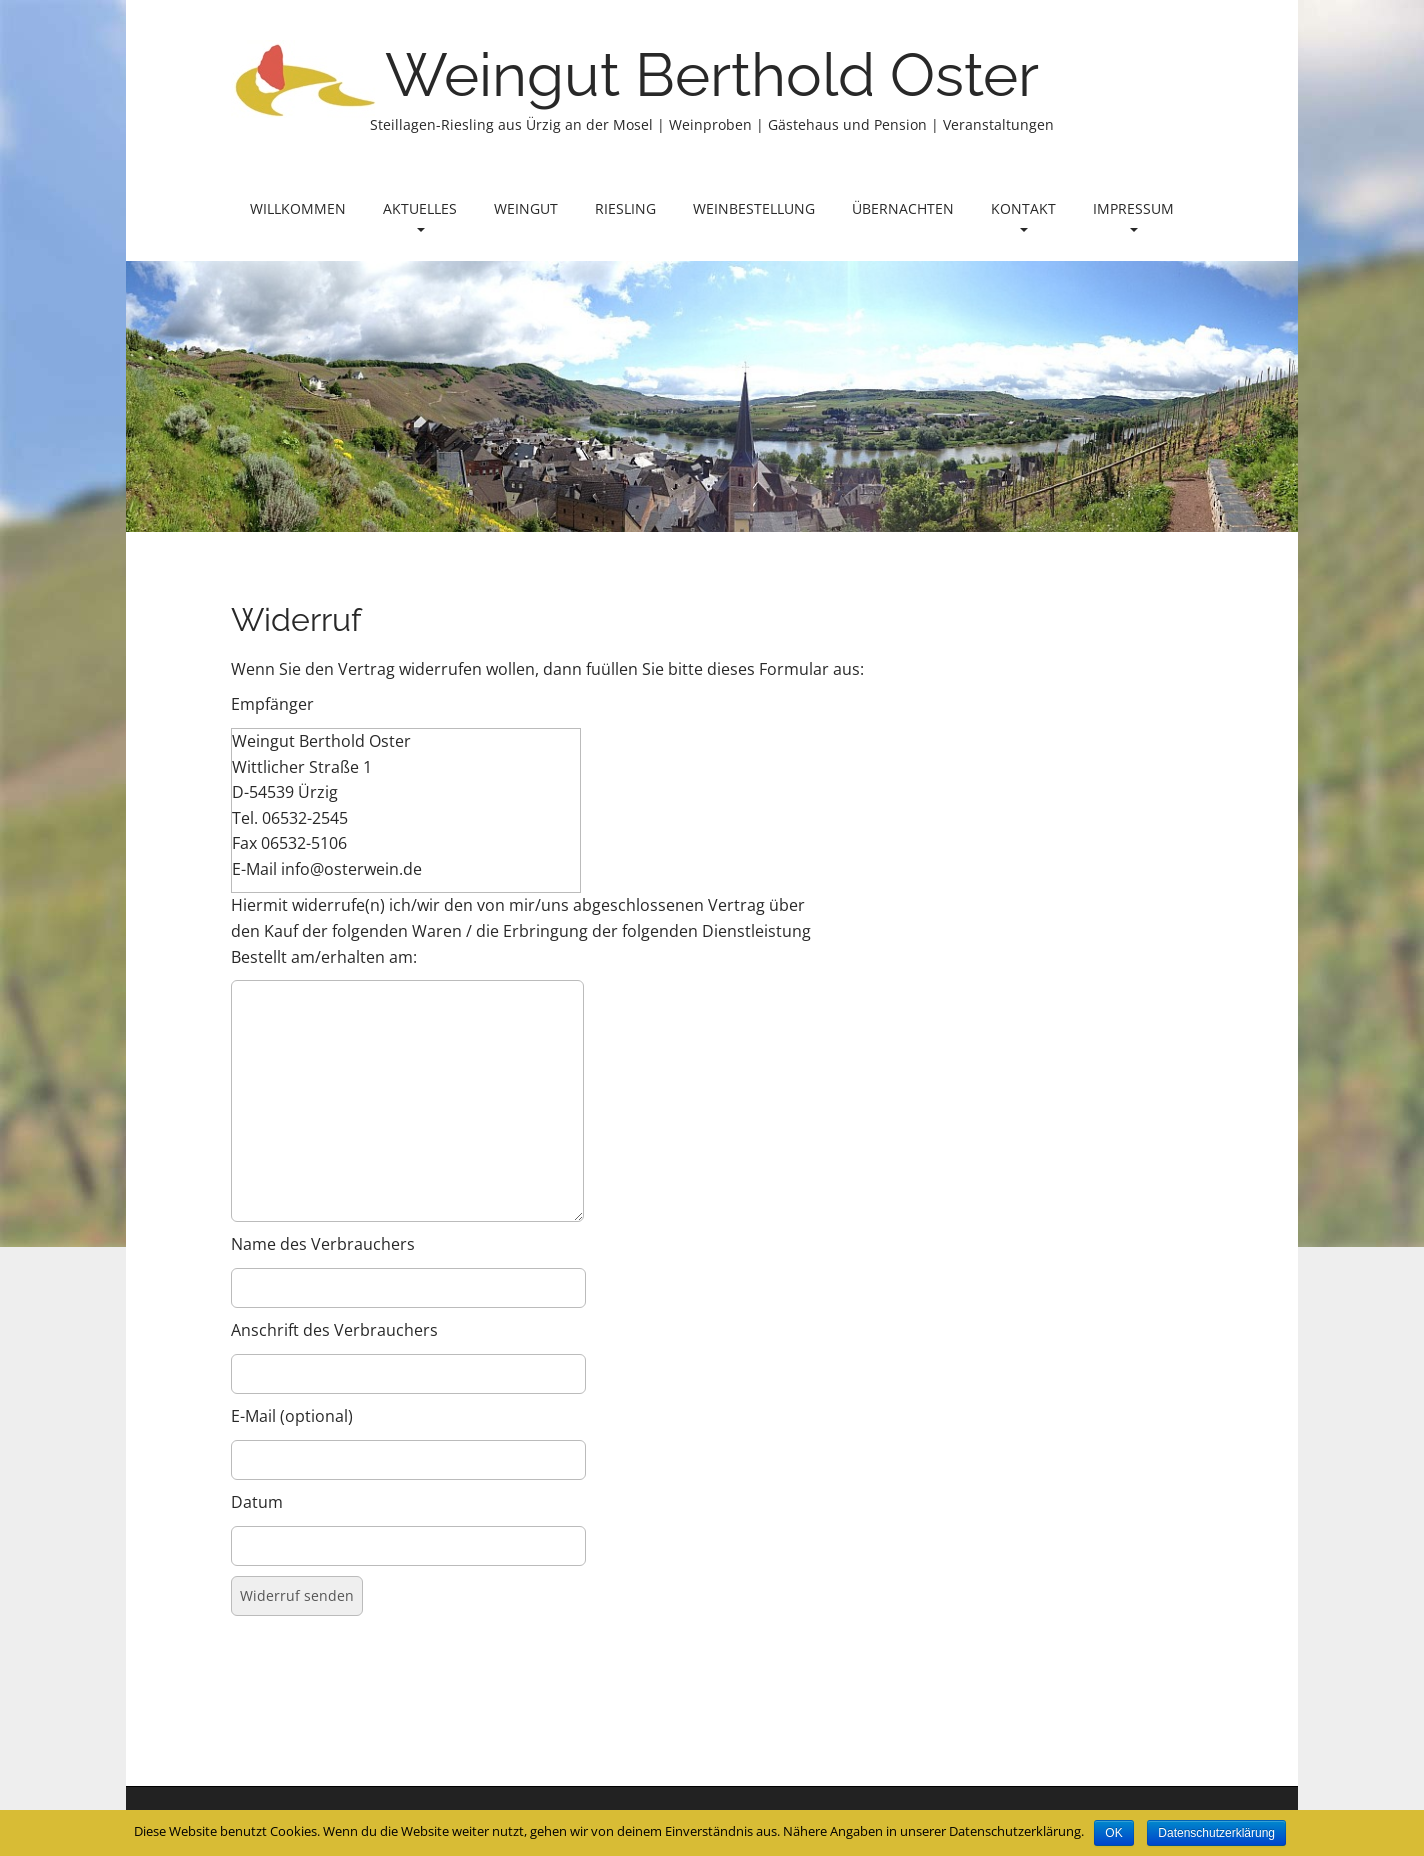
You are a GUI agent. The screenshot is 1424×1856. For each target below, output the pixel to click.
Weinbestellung (754, 208)
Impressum (1133, 215)
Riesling (625, 208)
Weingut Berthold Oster (712, 75)
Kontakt (1023, 215)
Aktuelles (420, 215)
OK (1113, 1833)
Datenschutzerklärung (1216, 1833)
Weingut (526, 208)
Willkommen (298, 208)
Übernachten (903, 208)
